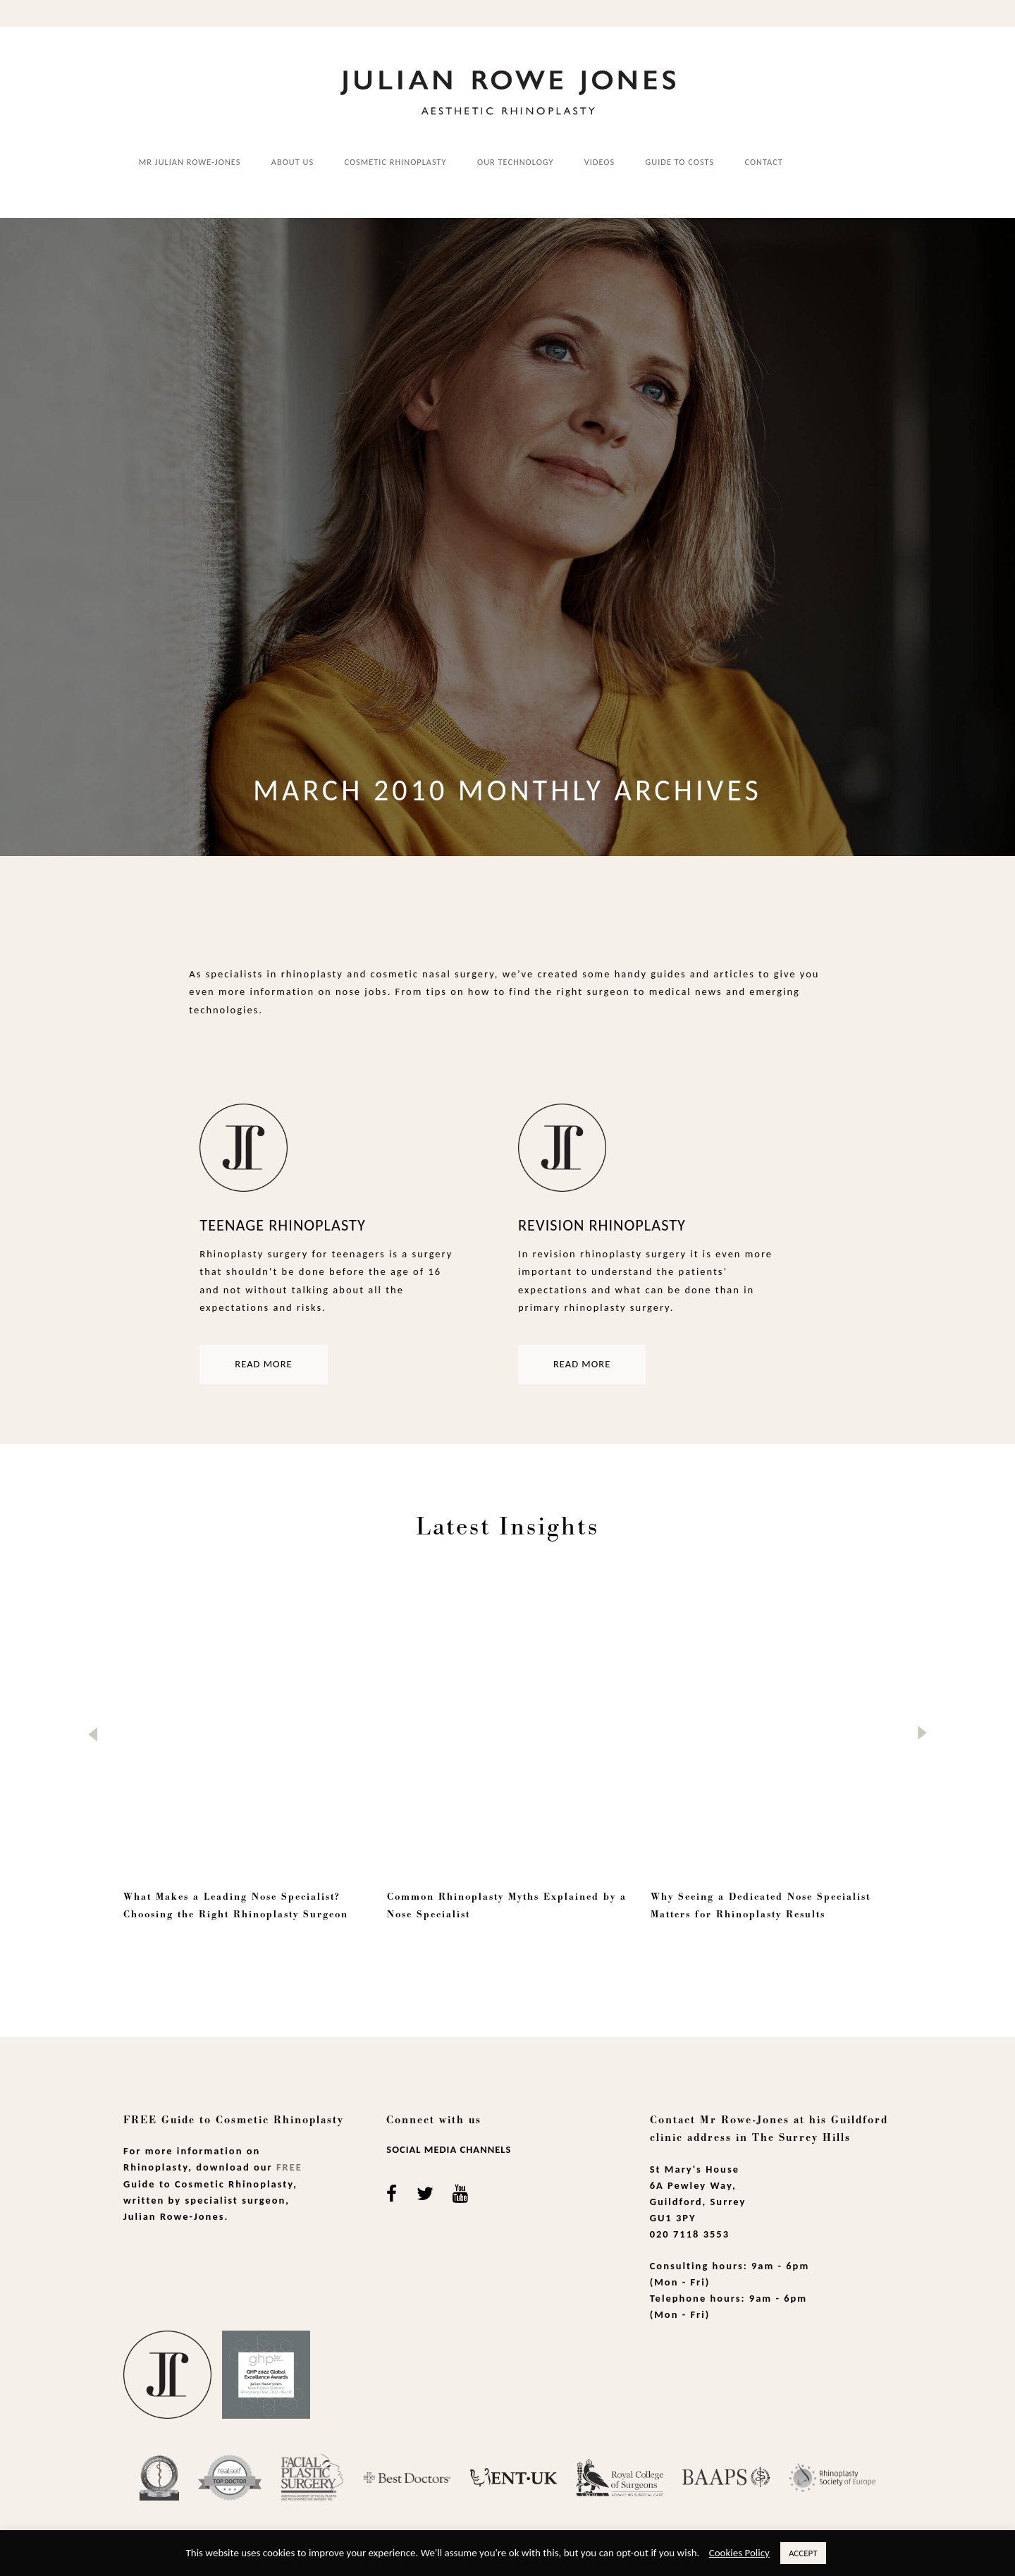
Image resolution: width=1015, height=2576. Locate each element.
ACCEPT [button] (803, 2553)
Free (289, 2157)
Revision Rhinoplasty (602, 1216)
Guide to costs (680, 161)
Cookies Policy (739, 2552)
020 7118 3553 (690, 2224)
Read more (263, 1354)
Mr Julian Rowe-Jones (190, 161)
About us (292, 161)
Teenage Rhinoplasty (282, 1216)
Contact (764, 161)
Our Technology (515, 161)
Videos (599, 161)
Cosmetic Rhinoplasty (396, 161)
